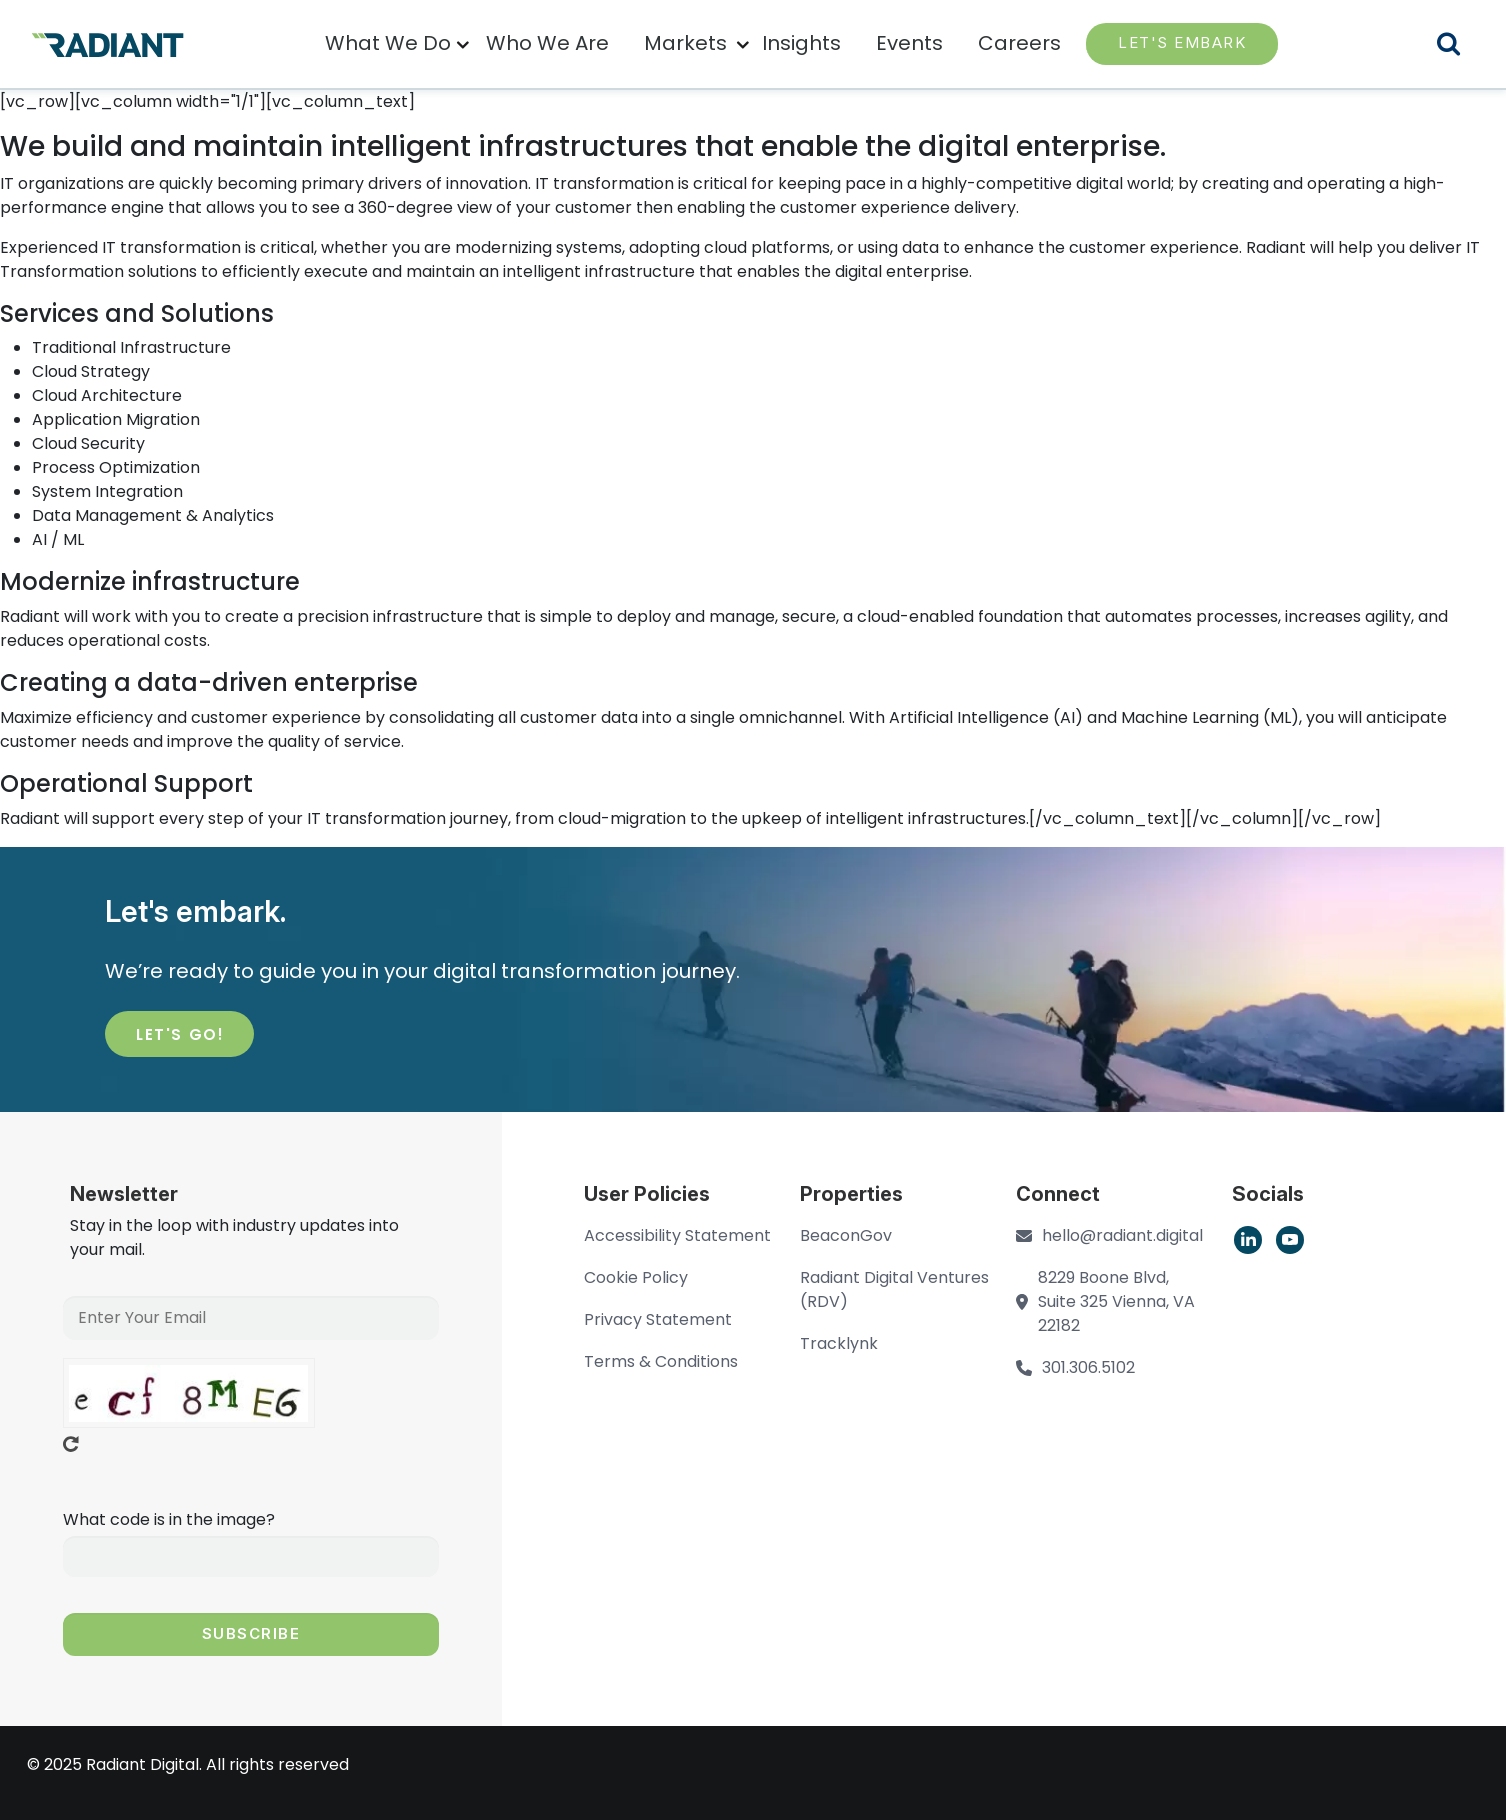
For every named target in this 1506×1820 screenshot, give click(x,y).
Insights (801, 43)
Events (909, 43)
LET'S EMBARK (1182, 42)
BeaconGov (846, 1235)
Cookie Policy (636, 1277)
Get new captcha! (71, 1444)
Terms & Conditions (661, 1361)
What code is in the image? (169, 1519)
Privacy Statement (658, 1319)
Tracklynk (839, 1343)
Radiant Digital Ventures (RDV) (894, 1289)
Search (1461, 46)
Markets (685, 43)
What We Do (388, 43)
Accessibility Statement (677, 1235)
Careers (1019, 43)
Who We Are (547, 43)
